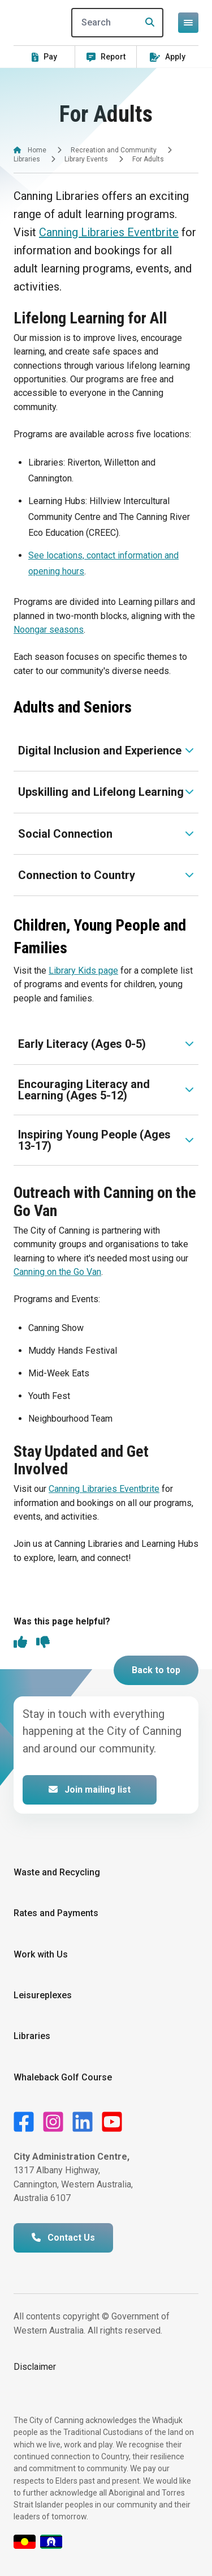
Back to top (156, 1670)
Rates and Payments (56, 1913)
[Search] (117, 22)
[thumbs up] (20, 1643)
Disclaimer (35, 2366)
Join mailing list (90, 1789)
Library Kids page (83, 970)
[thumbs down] (43, 1643)
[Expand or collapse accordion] (106, 750)
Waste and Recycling (57, 1872)
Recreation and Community (114, 150)
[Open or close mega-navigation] (188, 22)
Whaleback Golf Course (63, 2077)
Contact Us (63, 2237)
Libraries (27, 159)
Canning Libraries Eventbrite (109, 232)
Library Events (86, 159)
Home (37, 150)
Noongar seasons (49, 629)
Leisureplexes (43, 1995)
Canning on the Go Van (57, 1271)
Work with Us (41, 1954)
